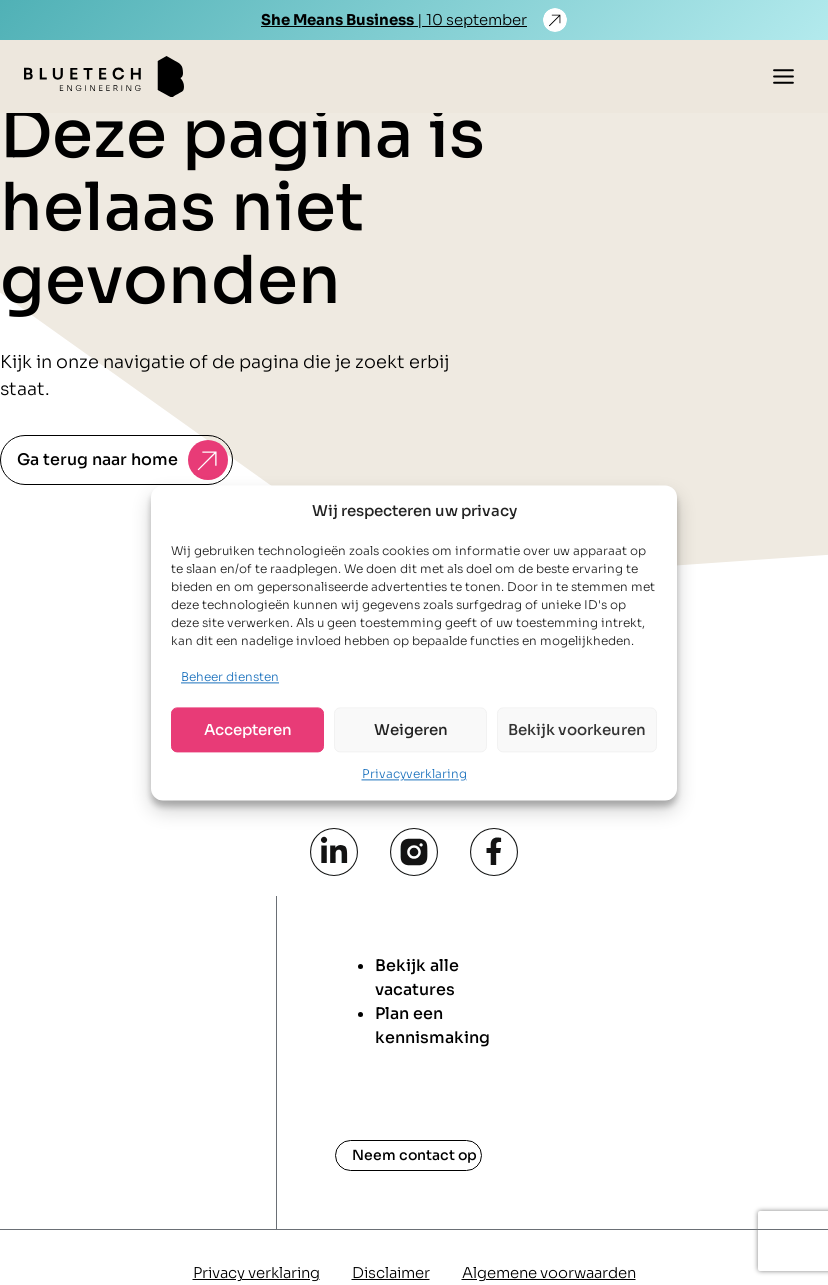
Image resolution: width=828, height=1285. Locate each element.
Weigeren (411, 729)
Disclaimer (391, 1273)
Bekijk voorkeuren (577, 729)
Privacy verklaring (256, 1273)
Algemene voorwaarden (549, 1273)
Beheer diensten (230, 676)
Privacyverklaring (414, 774)
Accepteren (248, 729)
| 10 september (394, 20)
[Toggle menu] (783, 76)
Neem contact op (414, 1155)
